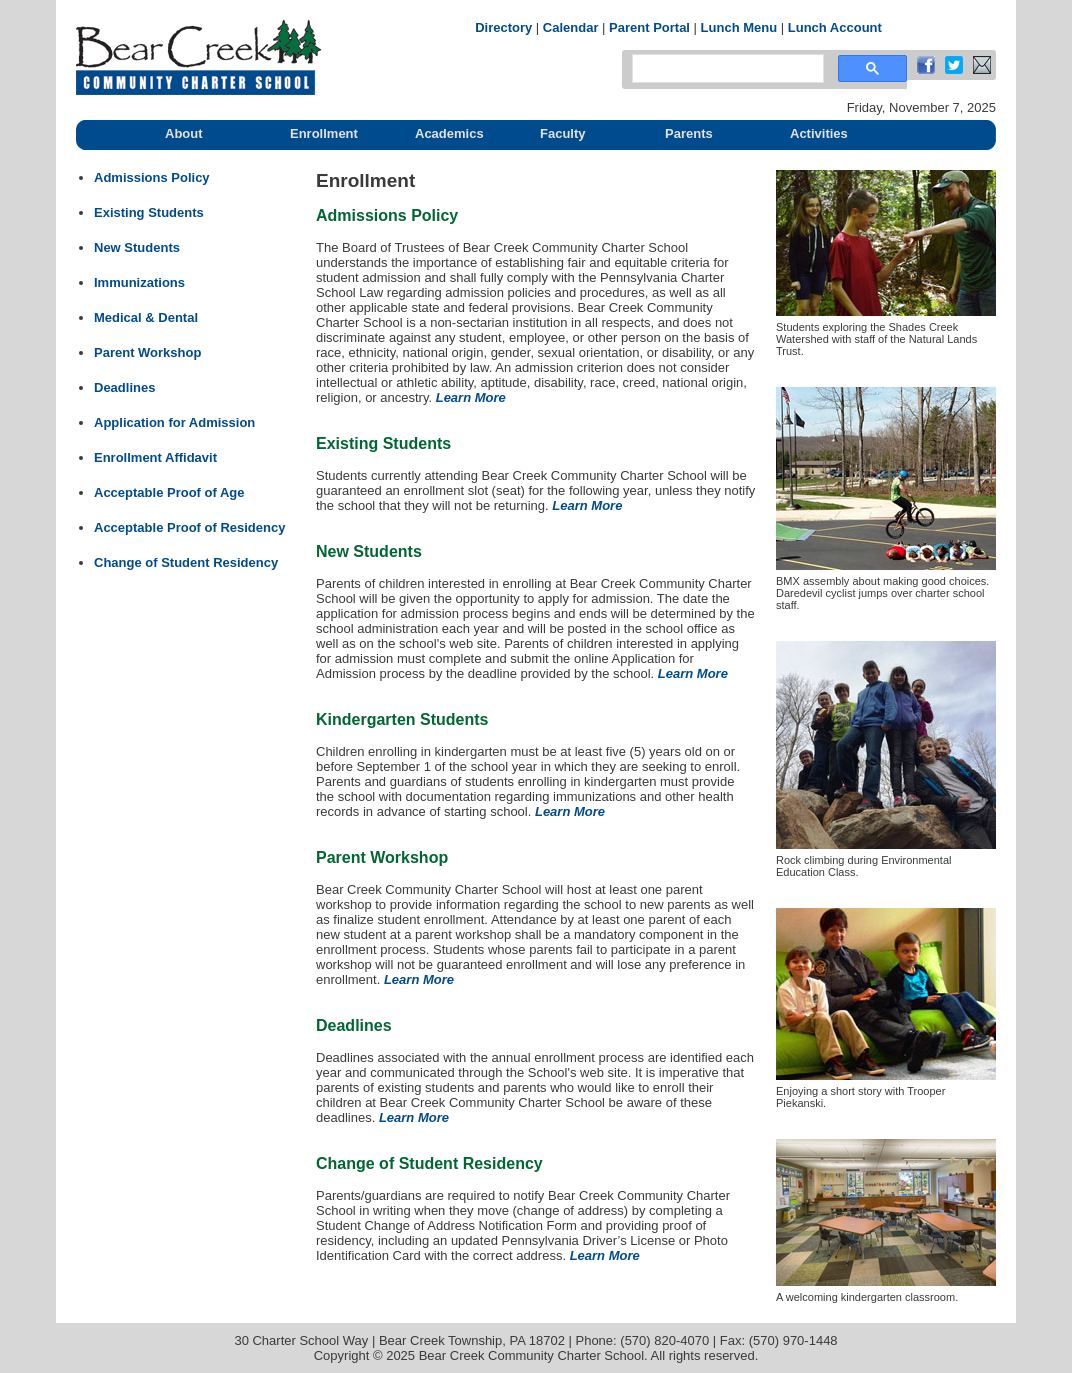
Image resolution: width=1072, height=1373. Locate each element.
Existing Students (149, 212)
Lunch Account (835, 27)
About (184, 133)
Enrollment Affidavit (155, 457)
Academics (449, 133)
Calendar (571, 27)
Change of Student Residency (186, 562)
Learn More (471, 397)
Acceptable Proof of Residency (189, 527)
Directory (503, 27)
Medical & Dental (146, 317)
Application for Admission (174, 422)
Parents (689, 133)
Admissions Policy (152, 177)
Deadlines (124, 387)
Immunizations (139, 282)
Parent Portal (649, 27)
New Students (137, 247)
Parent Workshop (147, 352)
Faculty (563, 133)
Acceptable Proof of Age (169, 492)
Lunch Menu (739, 27)
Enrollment (324, 133)
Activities (819, 133)
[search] (726, 69)
